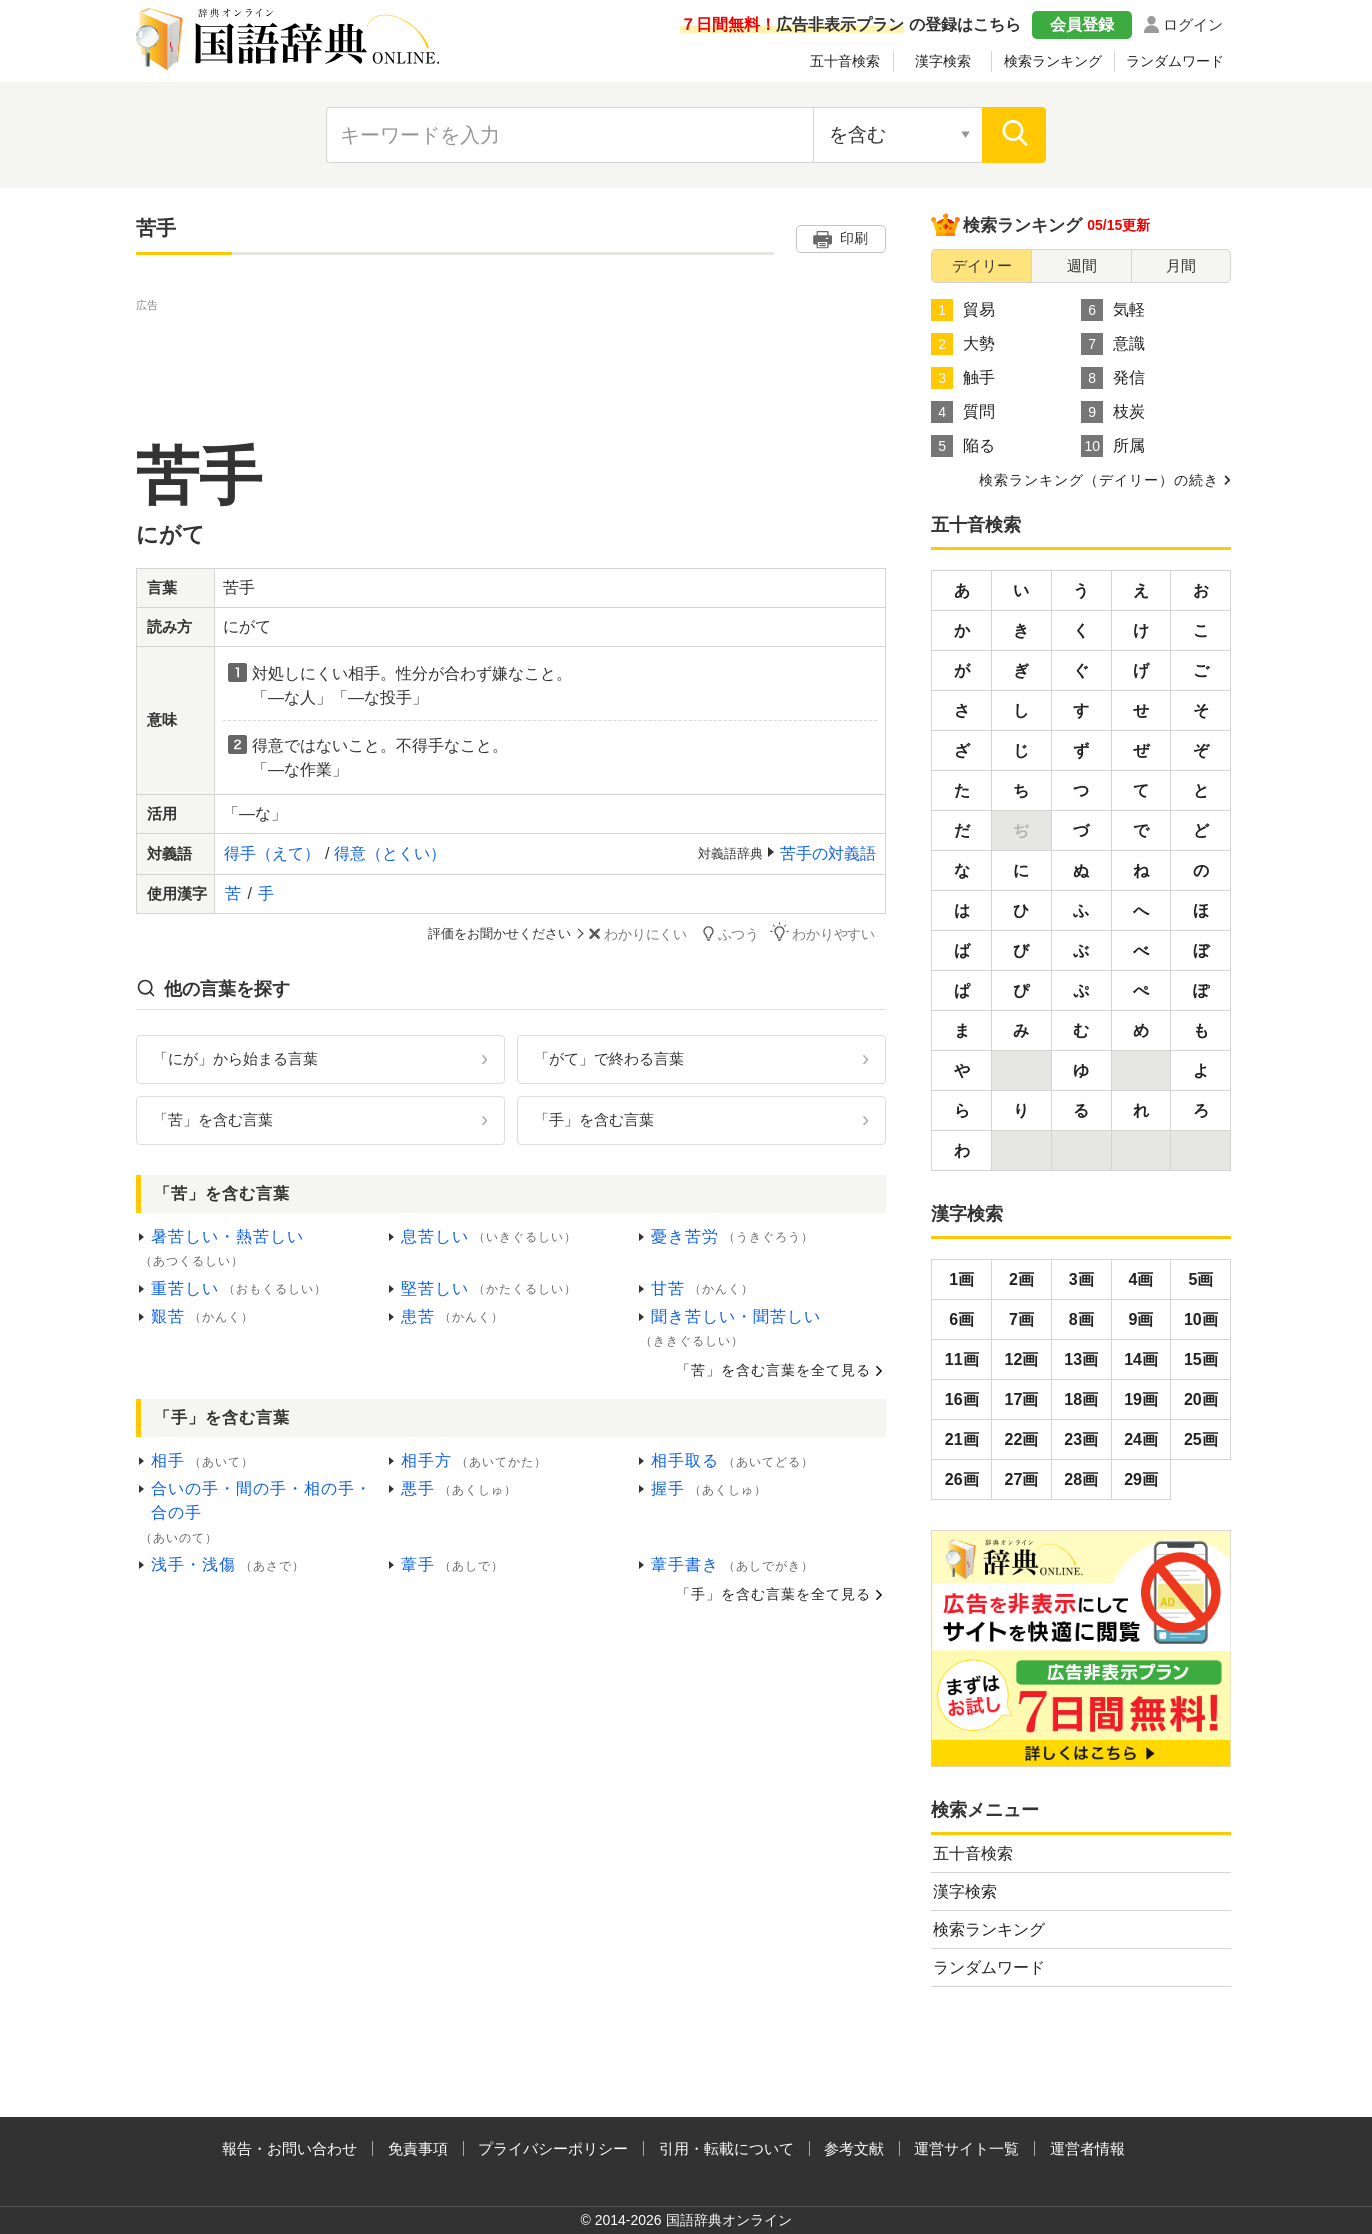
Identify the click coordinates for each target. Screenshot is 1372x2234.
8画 (1081, 1319)
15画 (1201, 1359)
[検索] (1014, 135)
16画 (962, 1399)
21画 (962, 1439)
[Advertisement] (511, 361)
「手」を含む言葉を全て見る (773, 1593)
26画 (962, 1479)
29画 (1141, 1479)
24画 (1141, 1439)
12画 (1022, 1359)
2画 (1021, 1279)
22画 (1022, 1439)
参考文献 (854, 2148)
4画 (1141, 1279)
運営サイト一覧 (966, 2148)
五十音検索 (845, 61)
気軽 (1113, 310)
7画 (1021, 1319)
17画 (1022, 1399)
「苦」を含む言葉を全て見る (773, 1368)
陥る (963, 446)
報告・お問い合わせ (289, 2148)
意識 (1113, 344)
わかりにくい (662, 933)
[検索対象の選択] (898, 135)
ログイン (1193, 24)
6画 (961, 1319)
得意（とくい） (390, 853)
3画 (1081, 1279)
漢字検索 (943, 61)
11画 (962, 1359)
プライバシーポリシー (553, 2148)
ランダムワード (1175, 61)
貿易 (963, 310)
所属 (1113, 446)
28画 (1081, 1479)
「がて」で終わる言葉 (609, 1057)
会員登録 (1082, 24)
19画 (1141, 1399)
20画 (1201, 1399)
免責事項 (418, 2148)
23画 (1081, 1439)
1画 (961, 1279)
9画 (1141, 1319)
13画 (1081, 1359)
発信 (1113, 378)
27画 (1022, 1479)
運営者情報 (1087, 2148)
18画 (1081, 1399)
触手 (963, 378)
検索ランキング (1053, 61)
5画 (1200, 1279)
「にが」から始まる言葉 (235, 1057)
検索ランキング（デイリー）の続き (1099, 480)
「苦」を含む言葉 (213, 1117)
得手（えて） (272, 853)
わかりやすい (837, 932)
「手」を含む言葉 (594, 1117)
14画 (1141, 1359)
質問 (963, 412)
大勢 (963, 344)
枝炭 (1113, 412)
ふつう (749, 932)
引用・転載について (726, 2148)
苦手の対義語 (828, 853)
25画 (1201, 1439)
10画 (1201, 1319)
